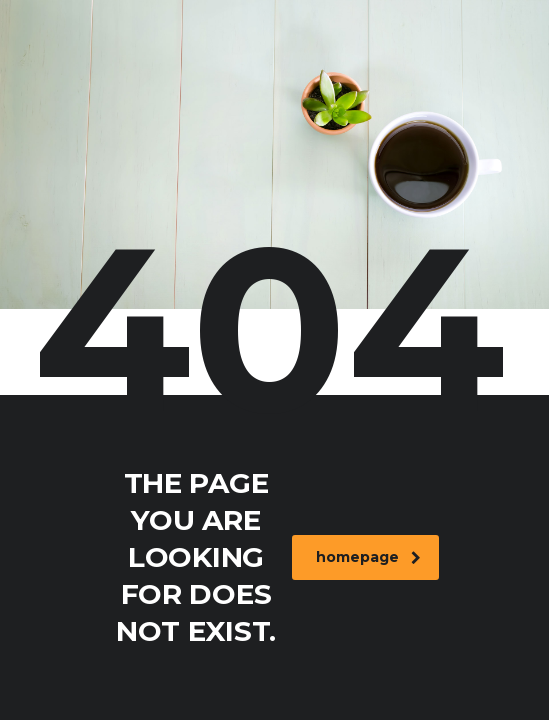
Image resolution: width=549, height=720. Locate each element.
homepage (368, 557)
